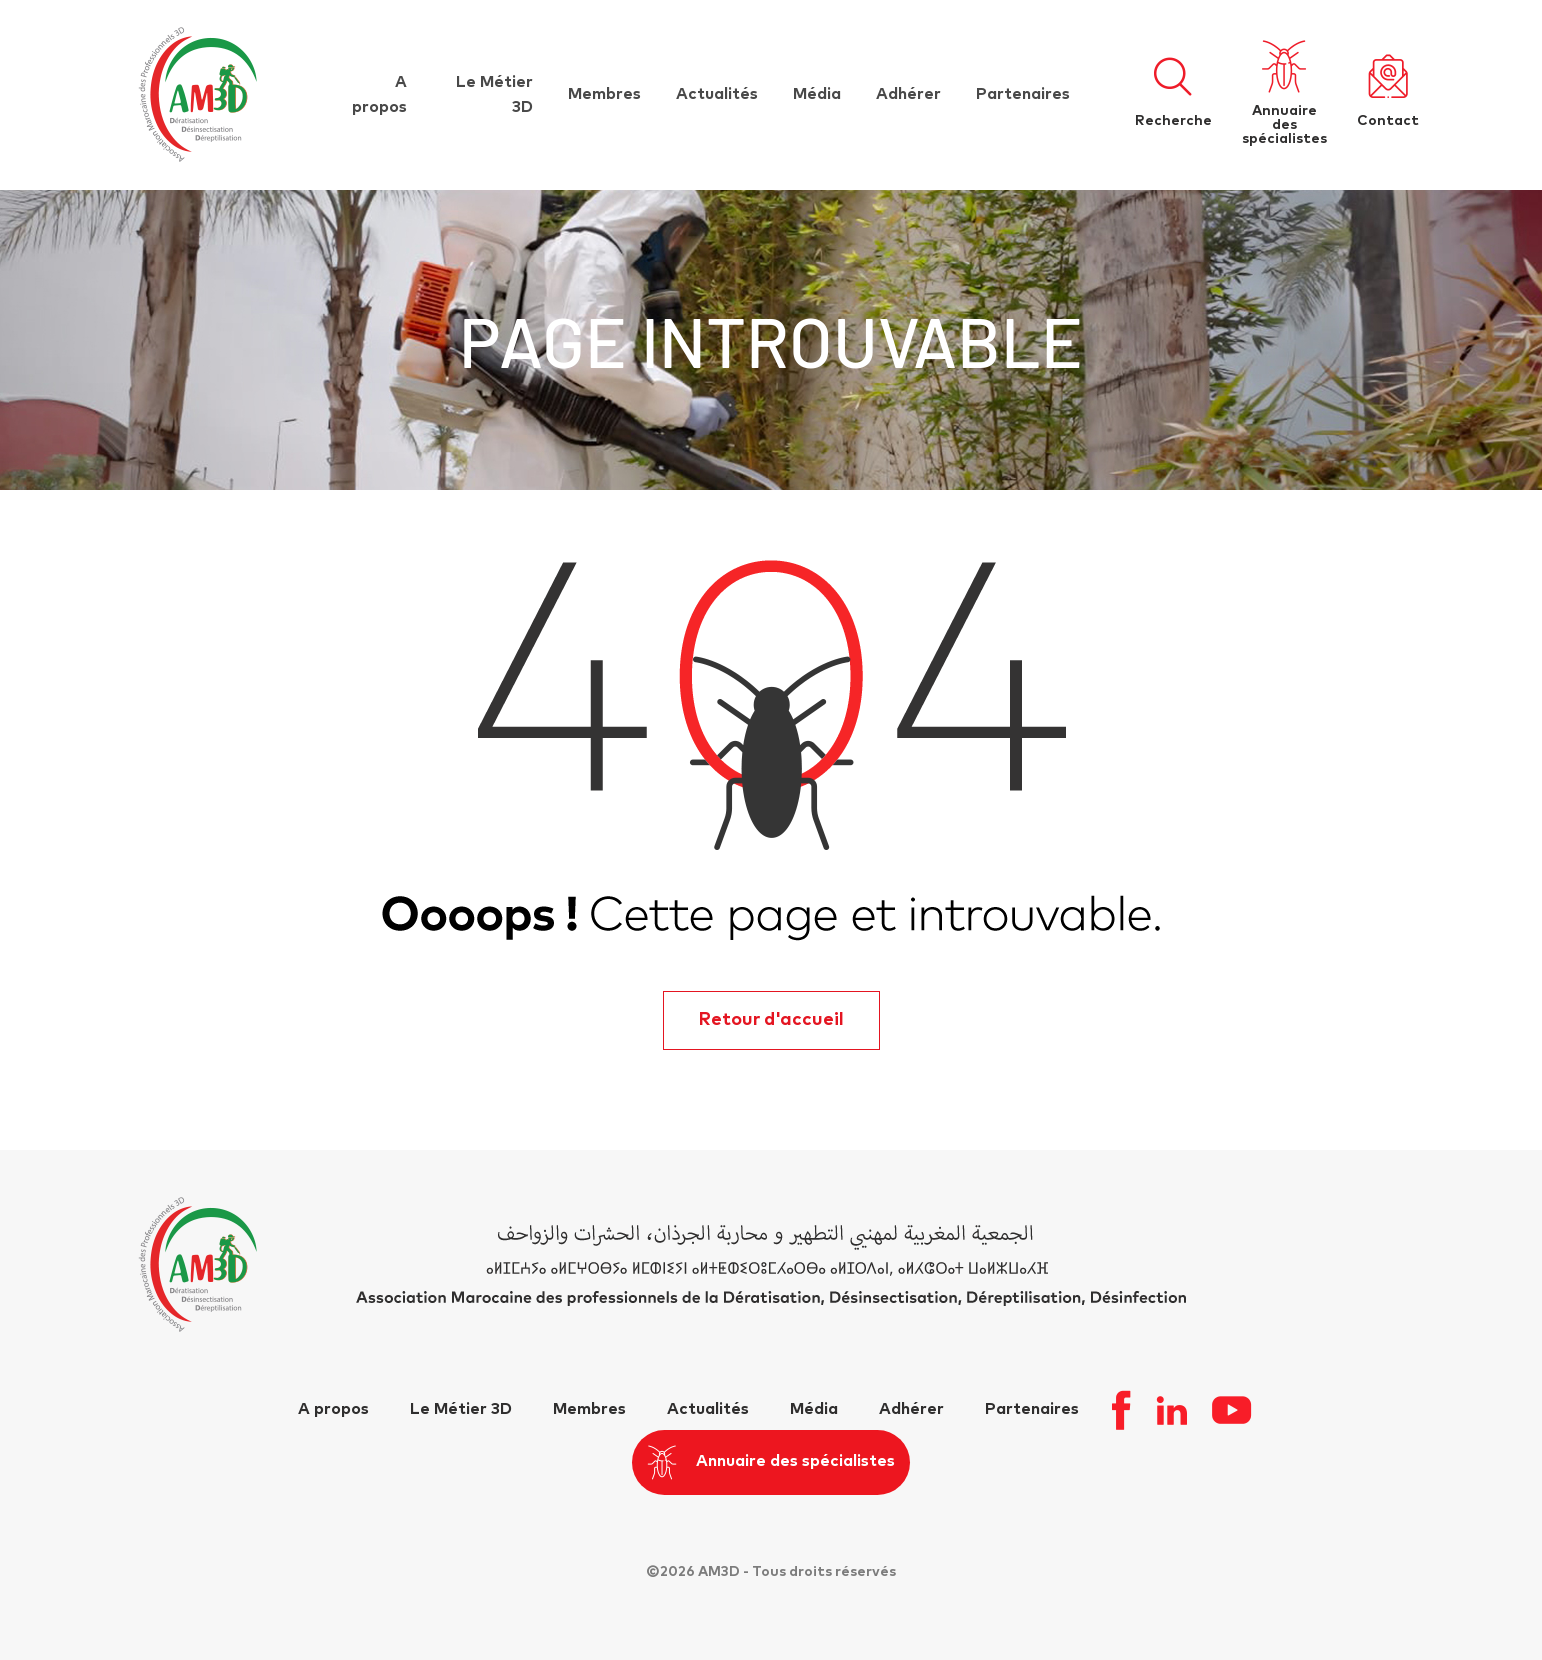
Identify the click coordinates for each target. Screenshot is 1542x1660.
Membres (604, 94)
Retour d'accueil (771, 1020)
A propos (333, 1409)
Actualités (717, 94)
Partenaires (1023, 94)
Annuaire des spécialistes (771, 1462)
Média (817, 94)
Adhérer (908, 94)
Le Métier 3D (461, 1409)
